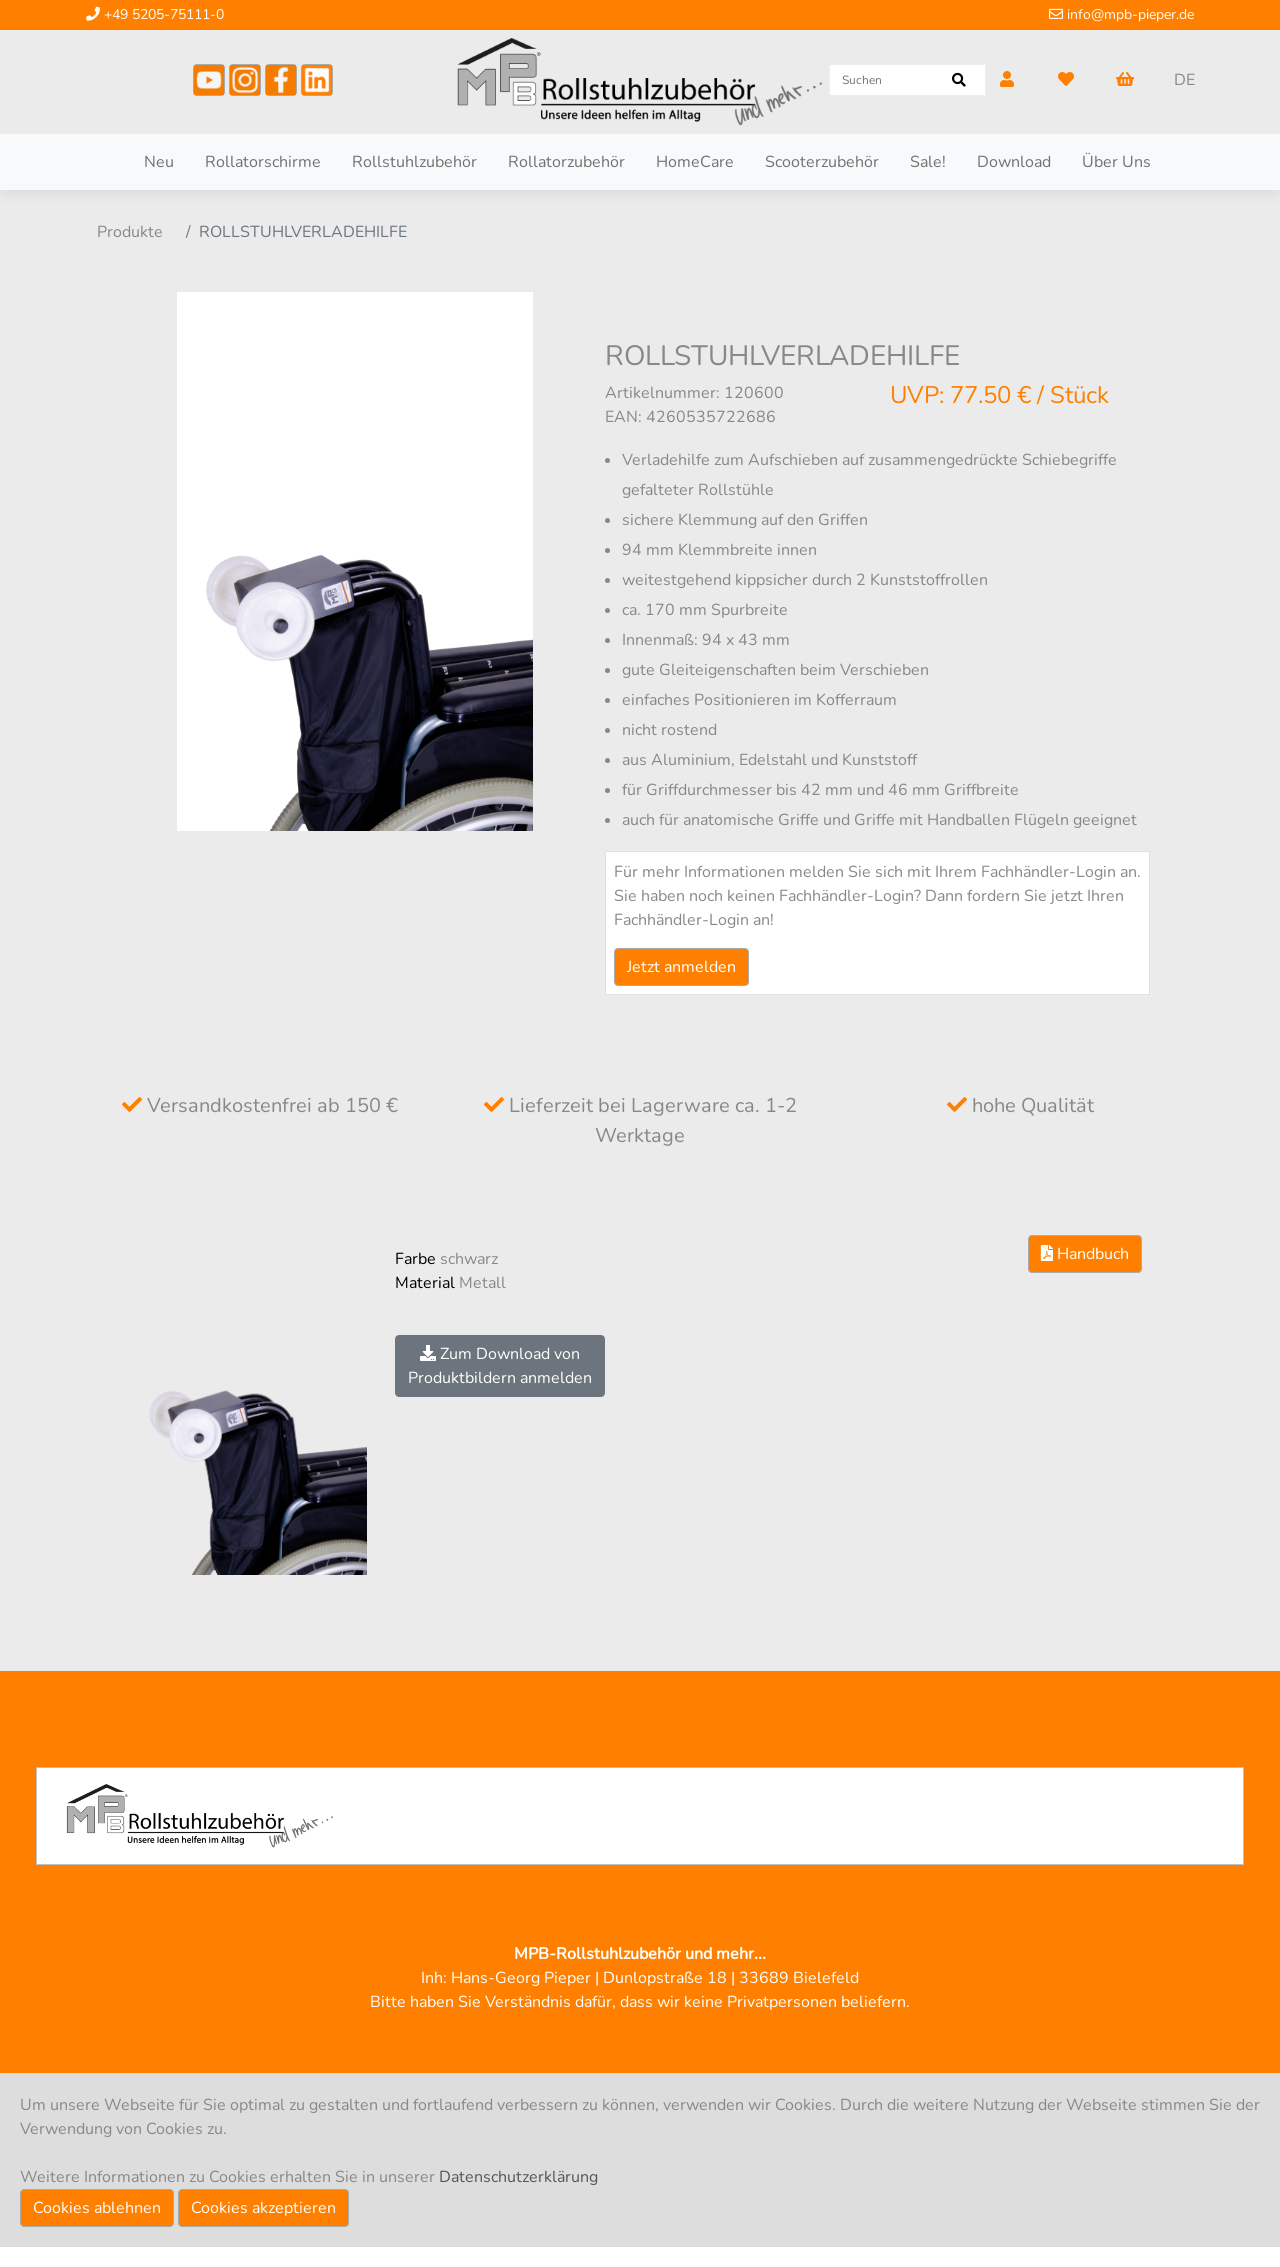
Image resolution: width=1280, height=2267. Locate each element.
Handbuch (1085, 1254)
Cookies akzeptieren (263, 2208)
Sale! (928, 162)
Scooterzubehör (822, 162)
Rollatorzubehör (566, 162)
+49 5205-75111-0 (155, 14)
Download (1014, 162)
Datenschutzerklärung (518, 2177)
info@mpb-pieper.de (1121, 14)
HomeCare (695, 162)
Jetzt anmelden (681, 967)
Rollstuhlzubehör (414, 162)
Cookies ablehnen (97, 2208)
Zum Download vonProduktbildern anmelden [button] (500, 1366)
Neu (159, 162)
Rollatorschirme (263, 162)
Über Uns (1116, 162)
